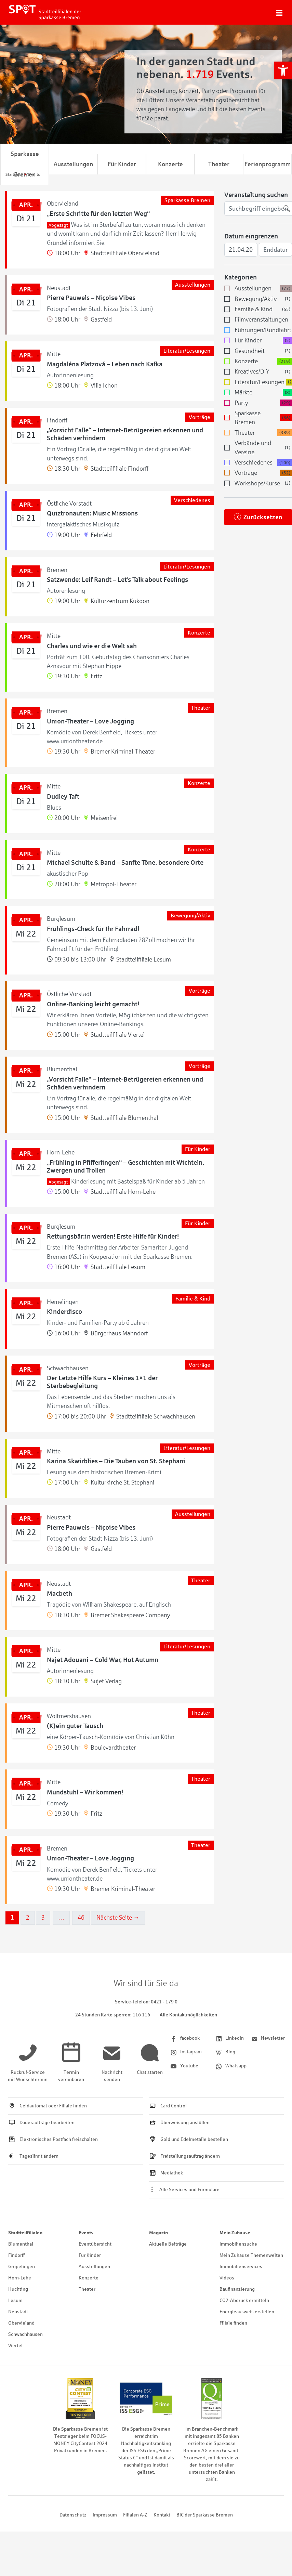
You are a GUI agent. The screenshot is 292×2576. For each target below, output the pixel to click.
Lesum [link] (15, 2300)
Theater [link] (218, 164)
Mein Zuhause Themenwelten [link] (251, 2255)
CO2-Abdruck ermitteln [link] (244, 2300)
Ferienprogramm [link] (267, 164)
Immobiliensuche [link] (238, 2244)
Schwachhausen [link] (25, 2334)
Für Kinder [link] (122, 164)
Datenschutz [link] (73, 2515)
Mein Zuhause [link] (235, 2232)
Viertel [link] (15, 2345)
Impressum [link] (105, 2515)
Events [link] (86, 2232)
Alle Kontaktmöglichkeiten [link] (188, 2014)
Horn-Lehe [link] (19, 2277)
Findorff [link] (16, 2255)
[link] (283, 70)
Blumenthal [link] (20, 2244)
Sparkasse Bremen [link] (25, 164)
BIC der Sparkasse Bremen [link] (204, 2515)
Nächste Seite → (118, 1917)
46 (81, 1917)
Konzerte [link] (170, 164)
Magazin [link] (158, 2232)
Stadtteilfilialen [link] (25, 2232)
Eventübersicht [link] (95, 2244)
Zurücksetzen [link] (262, 517)
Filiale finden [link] (233, 2323)
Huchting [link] (18, 2289)
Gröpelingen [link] (21, 2266)
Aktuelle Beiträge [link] (168, 2244)
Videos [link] (227, 2277)
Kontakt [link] (162, 2515)
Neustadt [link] (18, 2311)
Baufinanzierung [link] (237, 2289)
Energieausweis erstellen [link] (247, 2311)
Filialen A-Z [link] (135, 2515)
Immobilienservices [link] (241, 2266)
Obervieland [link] (21, 2323)
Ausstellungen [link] (73, 164)
